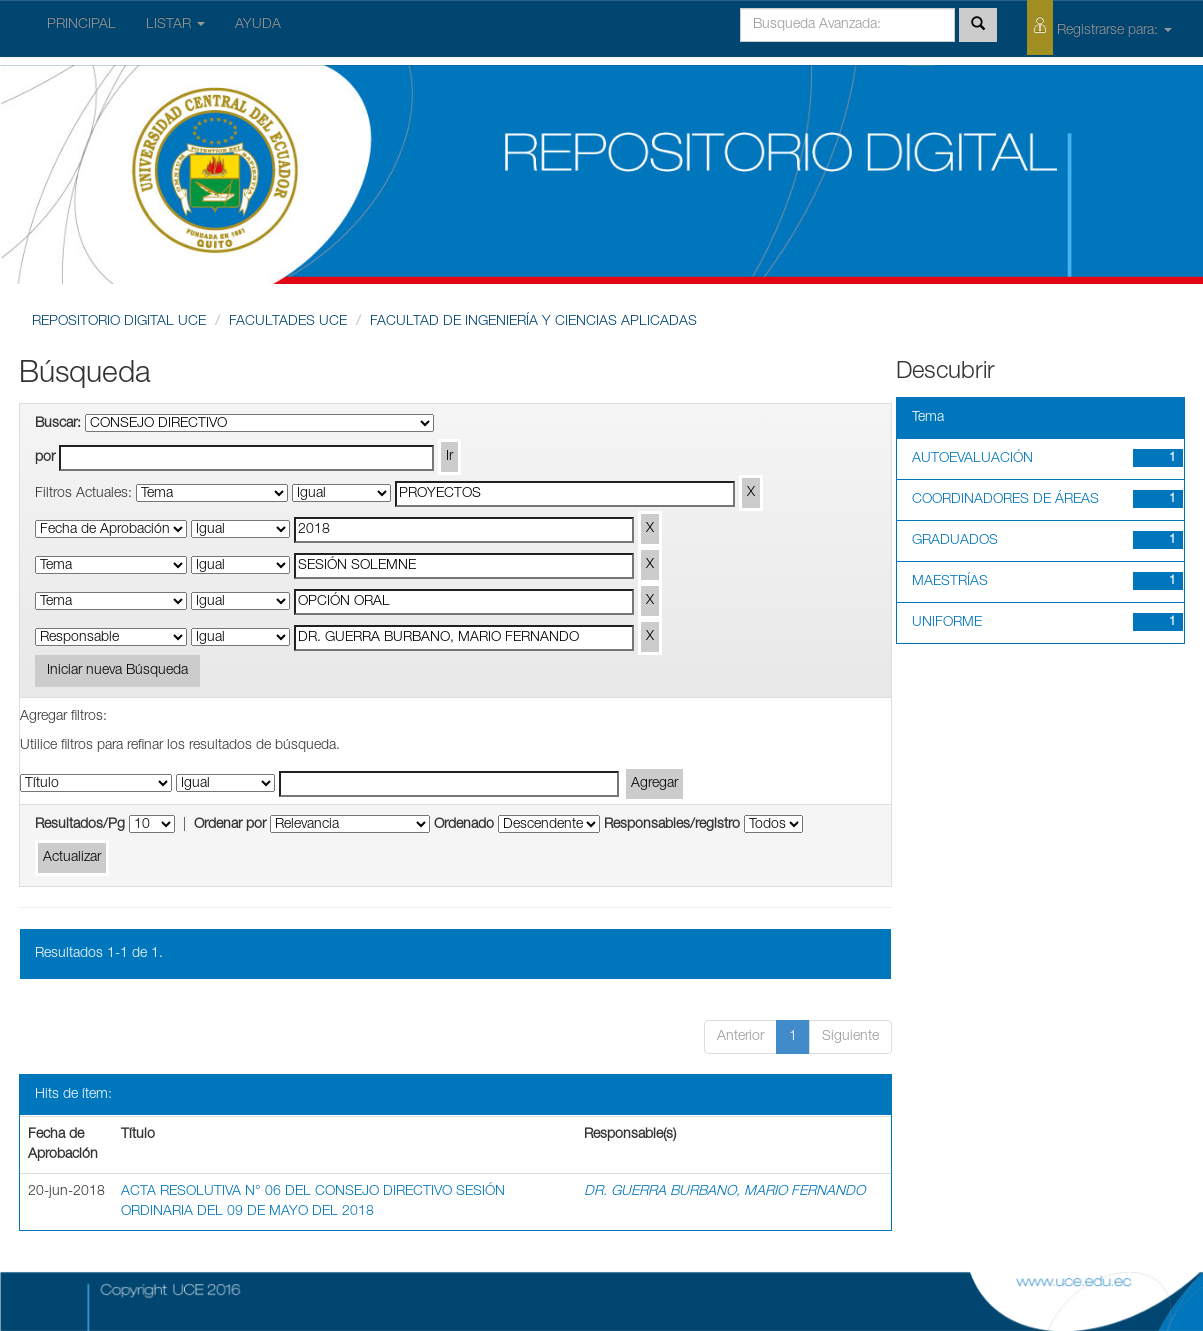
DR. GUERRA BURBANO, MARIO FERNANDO (724, 1192)
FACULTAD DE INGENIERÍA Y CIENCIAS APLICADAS (533, 322)
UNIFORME (947, 623)
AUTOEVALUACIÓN (972, 459)
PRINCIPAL (81, 25)
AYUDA (258, 25)
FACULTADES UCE (288, 322)
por (45, 458)
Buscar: (58, 424)
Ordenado (464, 825)
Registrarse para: (1099, 27)
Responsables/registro (672, 825)
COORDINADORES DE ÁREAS (1005, 500)
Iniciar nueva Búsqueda (117, 671)
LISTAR (175, 25)
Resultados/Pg (80, 825)
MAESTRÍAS (950, 582)
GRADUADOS (955, 541)
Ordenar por (230, 825)
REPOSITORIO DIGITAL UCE (119, 322)
